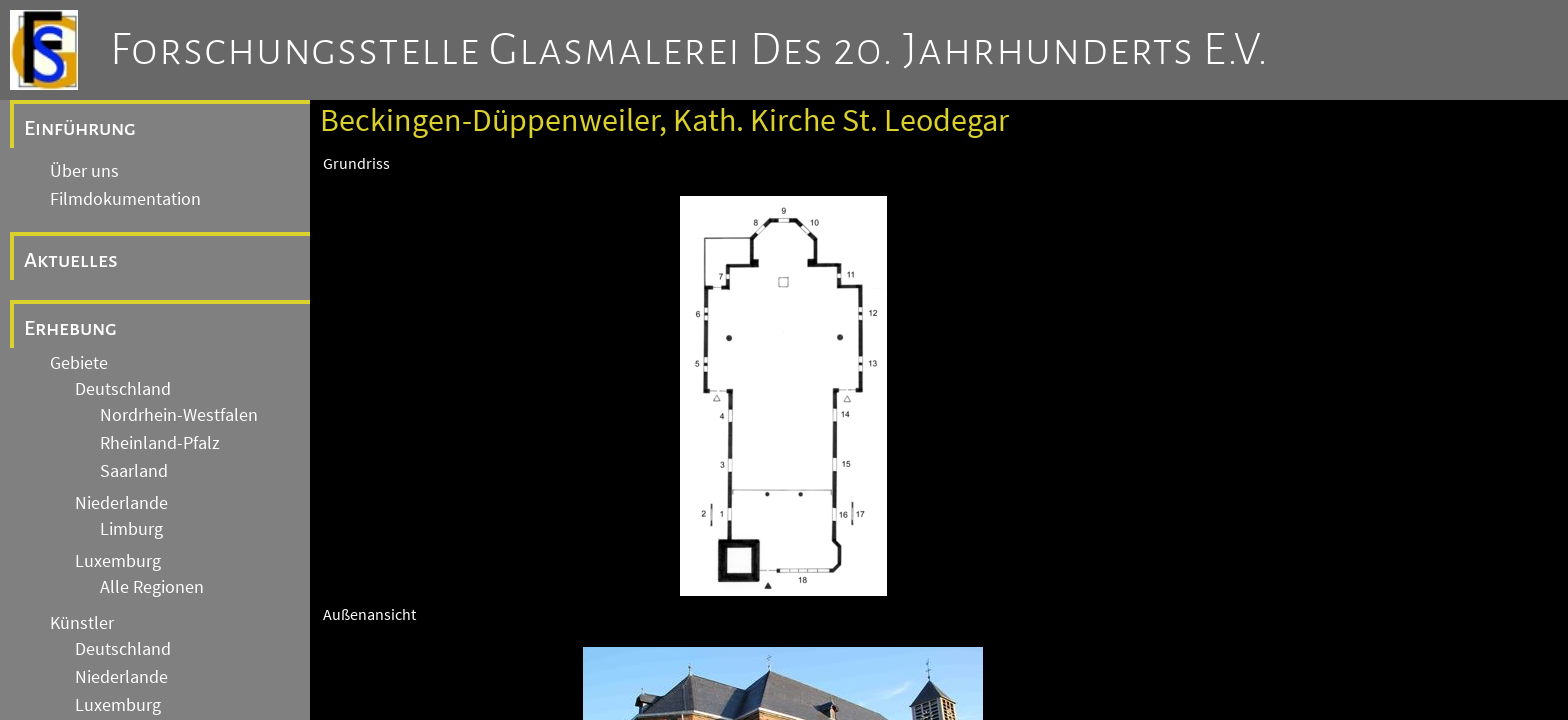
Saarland (134, 471)
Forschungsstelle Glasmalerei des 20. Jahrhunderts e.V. (689, 50)
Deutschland (123, 389)
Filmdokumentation (125, 199)
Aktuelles (71, 260)
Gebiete (79, 363)
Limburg (131, 529)
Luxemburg (118, 561)
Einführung (80, 128)
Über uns (84, 171)
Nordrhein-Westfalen (179, 415)
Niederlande (121, 503)
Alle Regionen (152, 587)
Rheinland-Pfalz (160, 443)
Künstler (82, 623)
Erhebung (70, 328)
